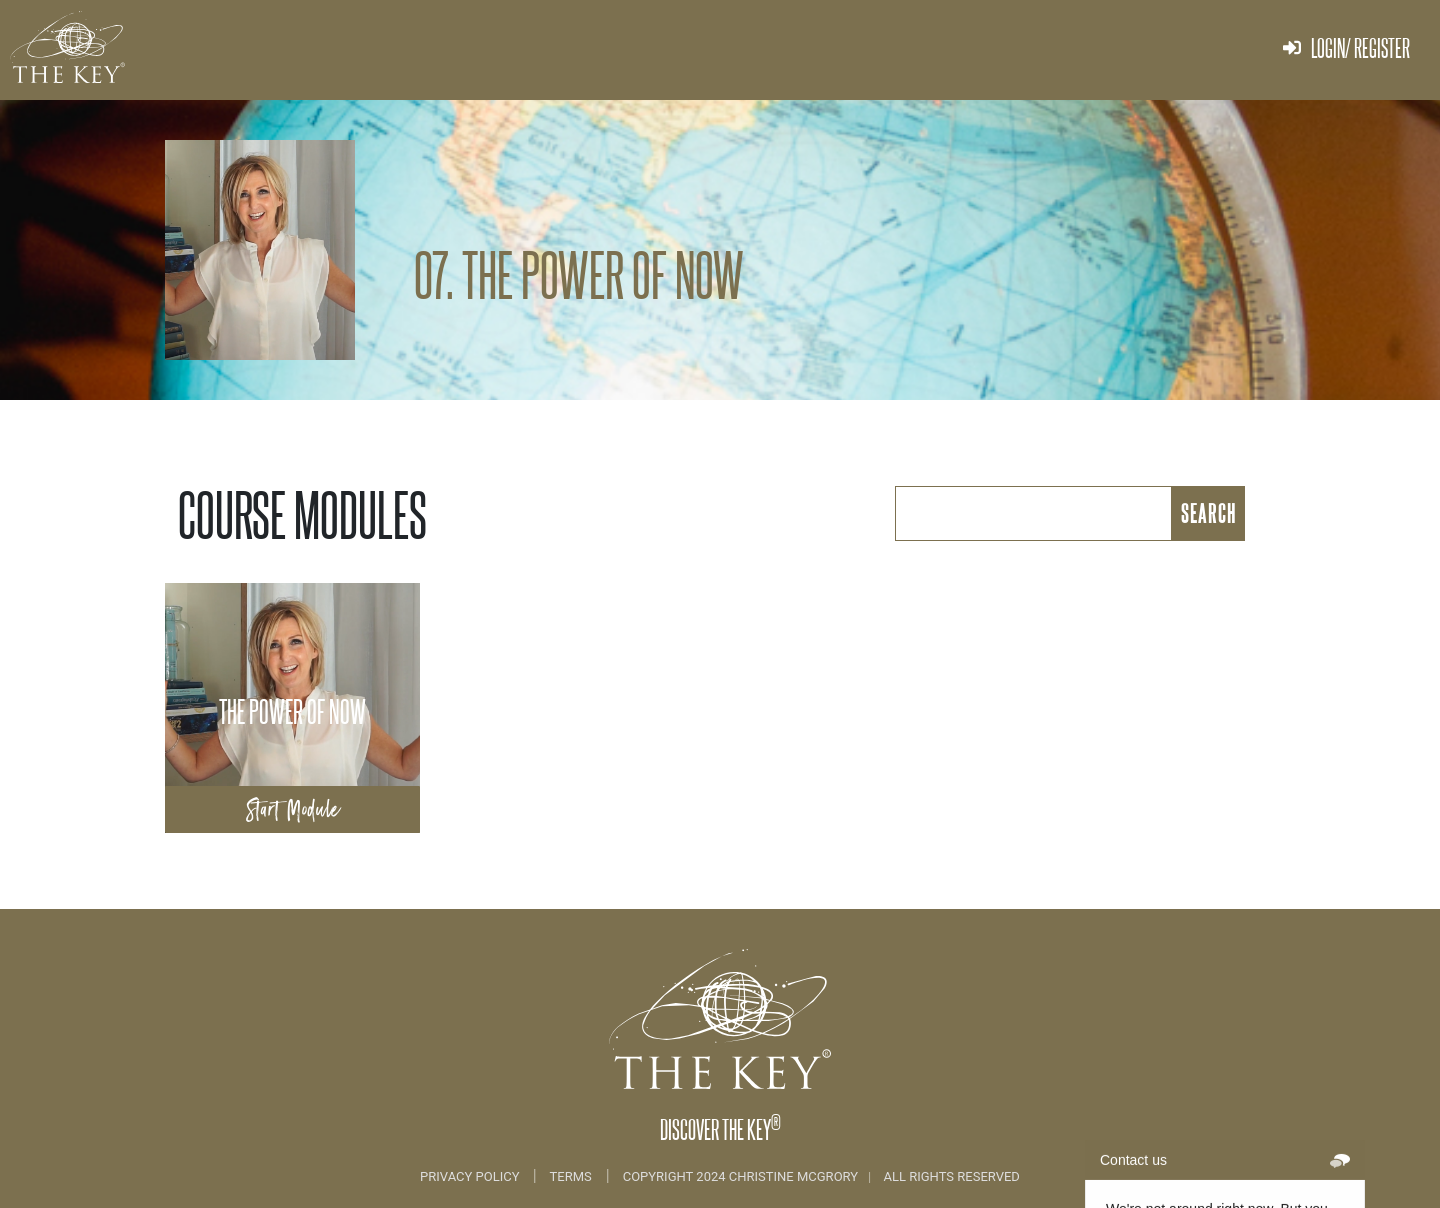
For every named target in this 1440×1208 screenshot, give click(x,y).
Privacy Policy (471, 1176)
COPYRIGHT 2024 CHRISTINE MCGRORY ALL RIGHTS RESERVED (821, 1176)
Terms (571, 1176)
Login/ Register (1346, 47)
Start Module (293, 809)
